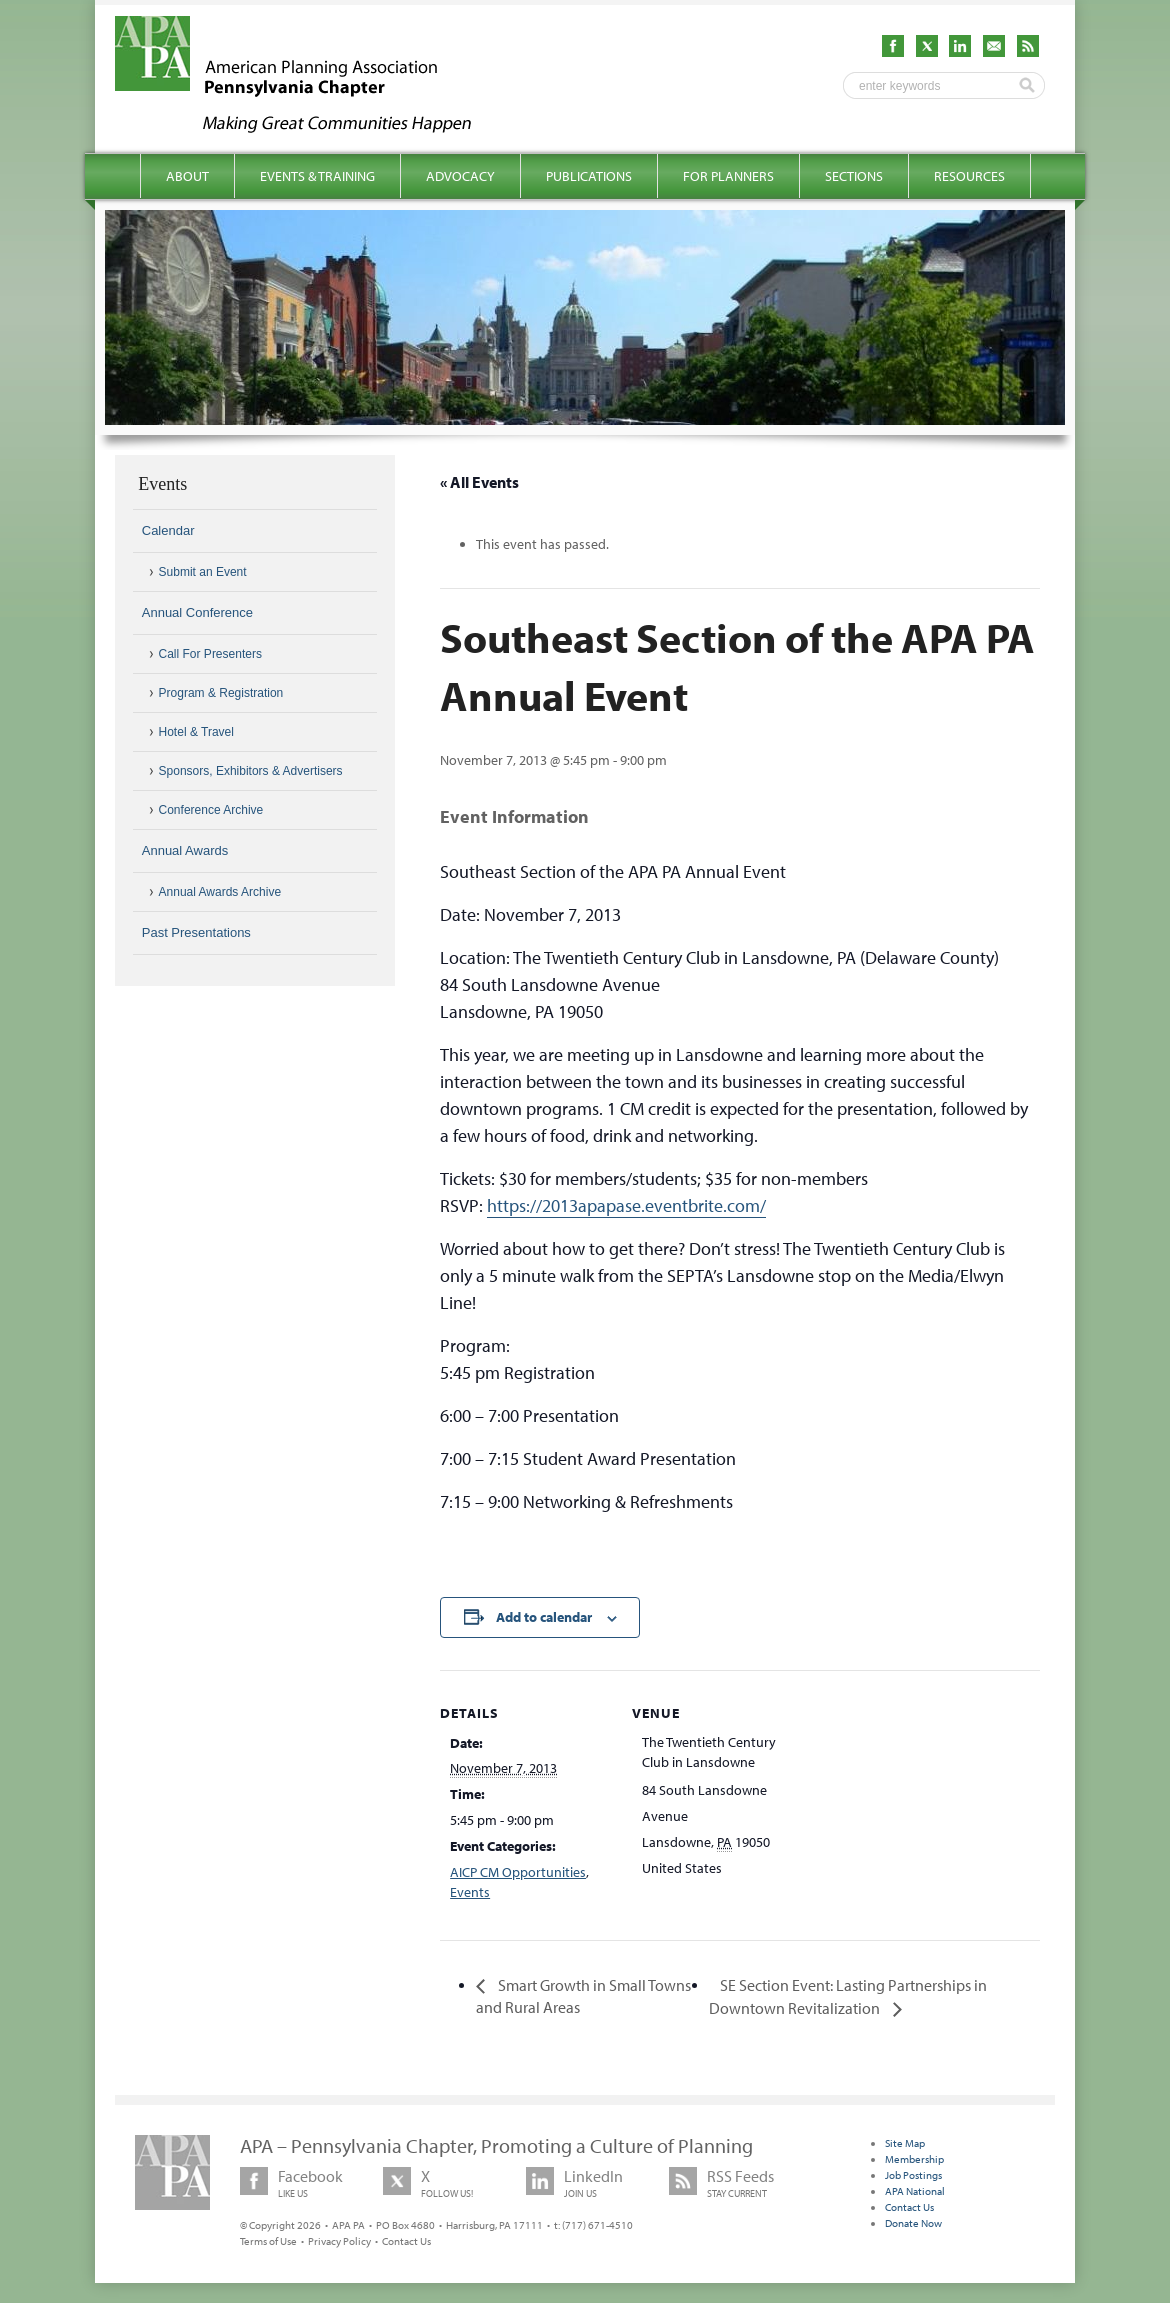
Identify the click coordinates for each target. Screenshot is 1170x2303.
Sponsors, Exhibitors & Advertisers (251, 771)
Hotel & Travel (196, 732)
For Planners (728, 176)
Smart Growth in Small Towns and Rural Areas (583, 1996)
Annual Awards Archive (220, 892)
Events (470, 1892)
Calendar (168, 530)
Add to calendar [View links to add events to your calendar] (544, 1617)
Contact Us (406, 2241)
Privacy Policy (339, 2241)
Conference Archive (211, 810)
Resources (969, 176)
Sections (854, 176)
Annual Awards (185, 850)
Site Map (905, 2143)
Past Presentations (196, 932)
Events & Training (317, 176)
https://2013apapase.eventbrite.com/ (626, 1205)
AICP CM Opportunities (518, 1872)
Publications (589, 176)
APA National (915, 2191)
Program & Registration (221, 693)
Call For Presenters (210, 654)
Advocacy (460, 176)
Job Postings (913, 2175)
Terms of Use (268, 2241)
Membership (914, 2159)
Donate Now (913, 2223)
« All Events (479, 482)
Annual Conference (197, 612)
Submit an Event (203, 572)
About (187, 176)
